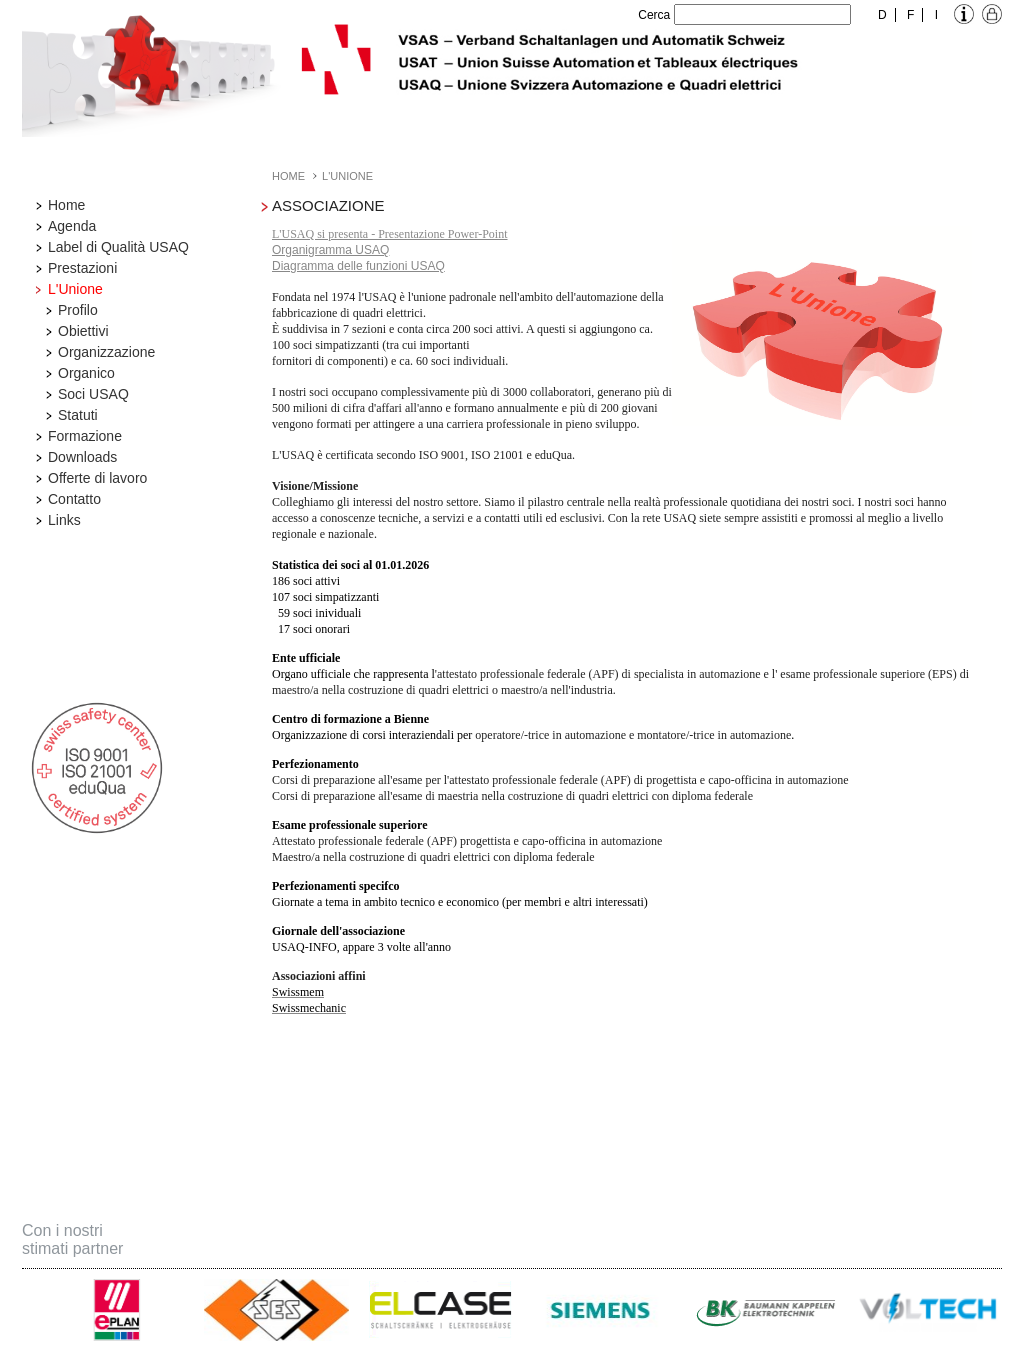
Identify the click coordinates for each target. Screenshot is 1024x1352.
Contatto (74, 499)
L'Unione (75, 289)
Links (64, 520)
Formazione (85, 436)
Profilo (78, 310)
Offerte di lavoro (97, 478)
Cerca (654, 15)
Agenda (72, 226)
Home (66, 205)
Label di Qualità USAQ (118, 247)
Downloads (82, 457)
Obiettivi (83, 331)
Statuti (78, 415)
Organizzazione (106, 352)
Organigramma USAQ (330, 250)
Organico (86, 373)
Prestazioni (82, 268)
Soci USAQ (93, 394)
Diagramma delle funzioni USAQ (358, 266)
